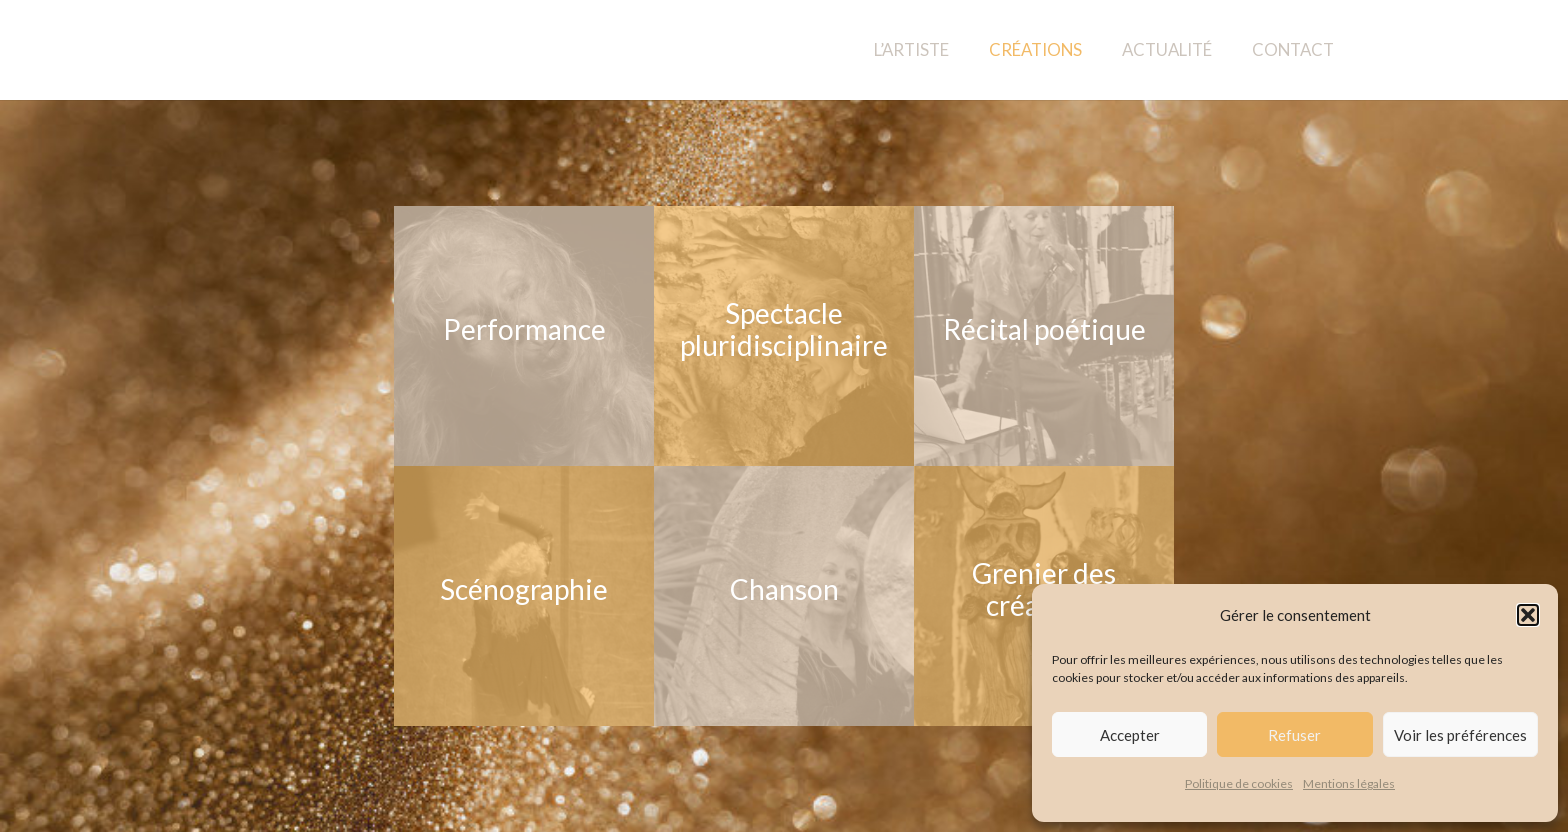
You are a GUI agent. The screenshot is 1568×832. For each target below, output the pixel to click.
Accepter (1130, 735)
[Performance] (524, 336)
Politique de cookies (1239, 783)
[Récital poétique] (1044, 336)
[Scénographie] (524, 596)
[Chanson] (784, 596)
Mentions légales (1349, 783)
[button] (1528, 615)
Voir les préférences (1460, 735)
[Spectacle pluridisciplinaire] (784, 336)
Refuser (1294, 735)
